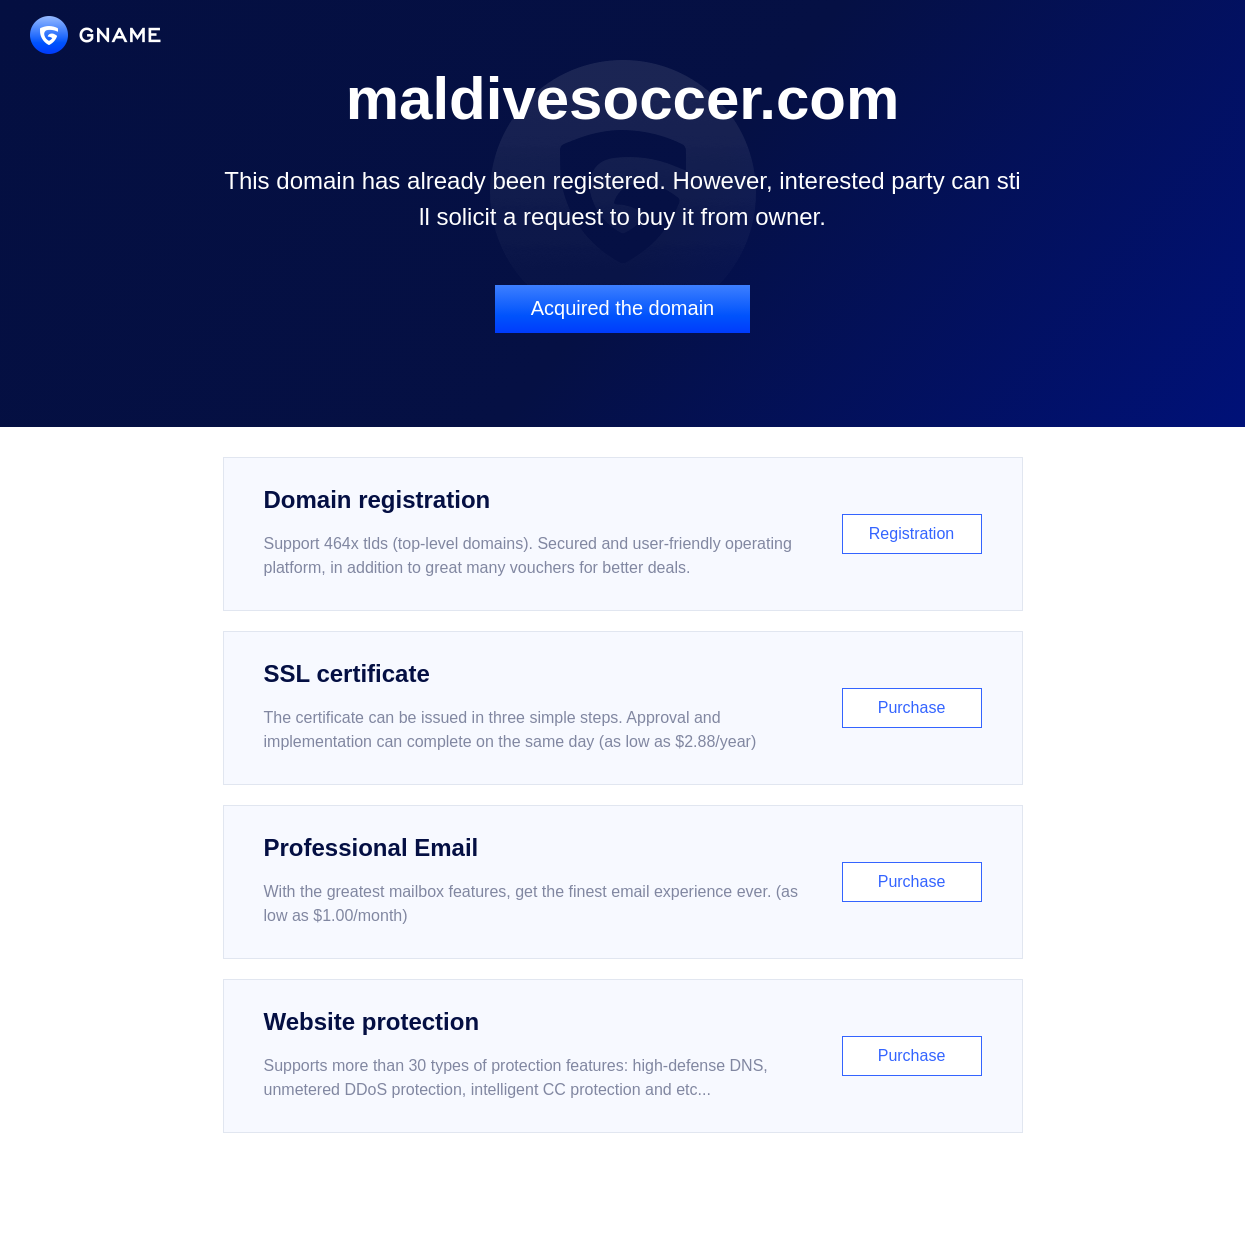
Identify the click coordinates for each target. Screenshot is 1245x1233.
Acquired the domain (622, 308)
